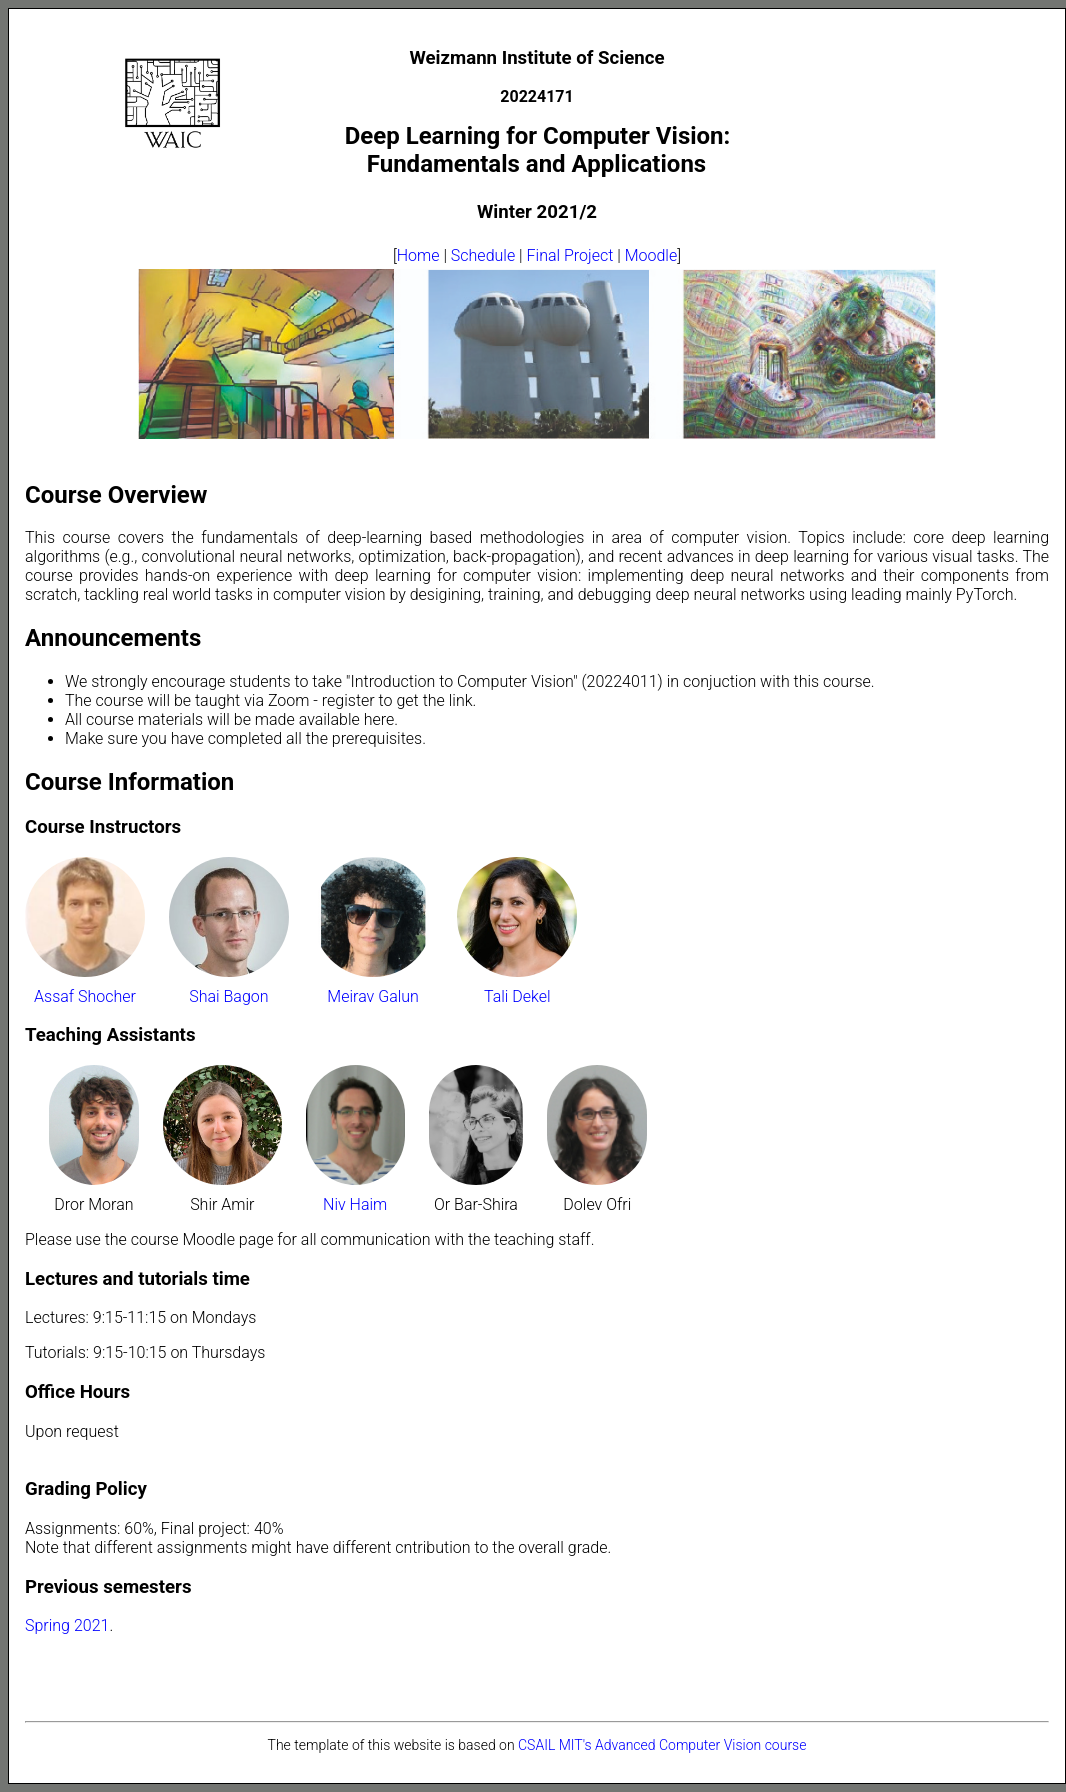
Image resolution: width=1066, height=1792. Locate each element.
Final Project (570, 255)
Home (418, 255)
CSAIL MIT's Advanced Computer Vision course (662, 1745)
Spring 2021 (67, 1625)
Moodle (651, 255)
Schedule (483, 255)
